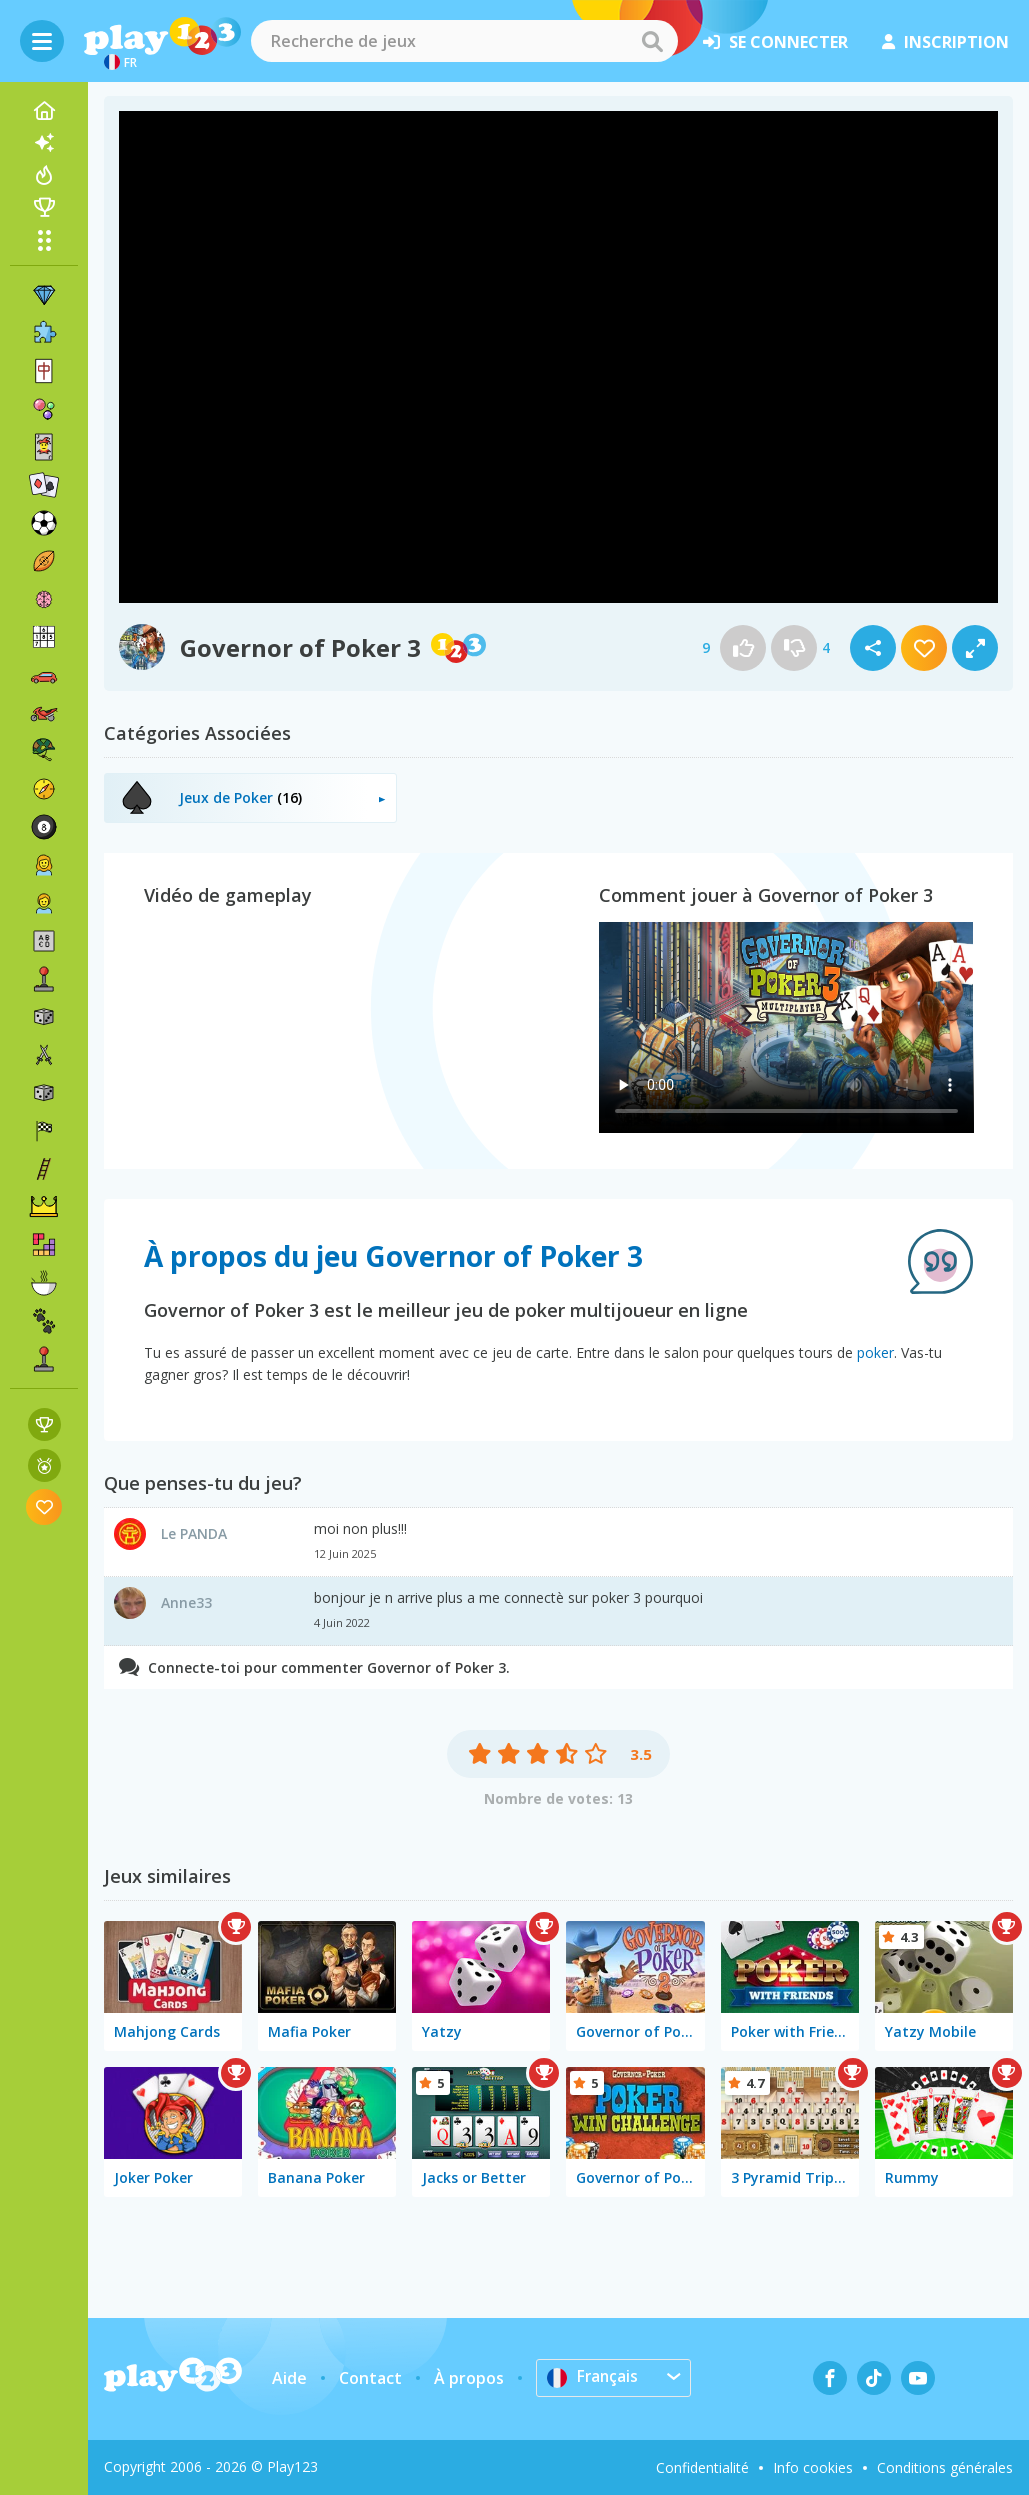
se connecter (775, 42)
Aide (289, 2378)
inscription (945, 42)
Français (593, 2377)
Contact (370, 2378)
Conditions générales (945, 2467)
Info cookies (813, 2467)
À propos (469, 2378)
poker (875, 1352)
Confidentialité (702, 2467)
